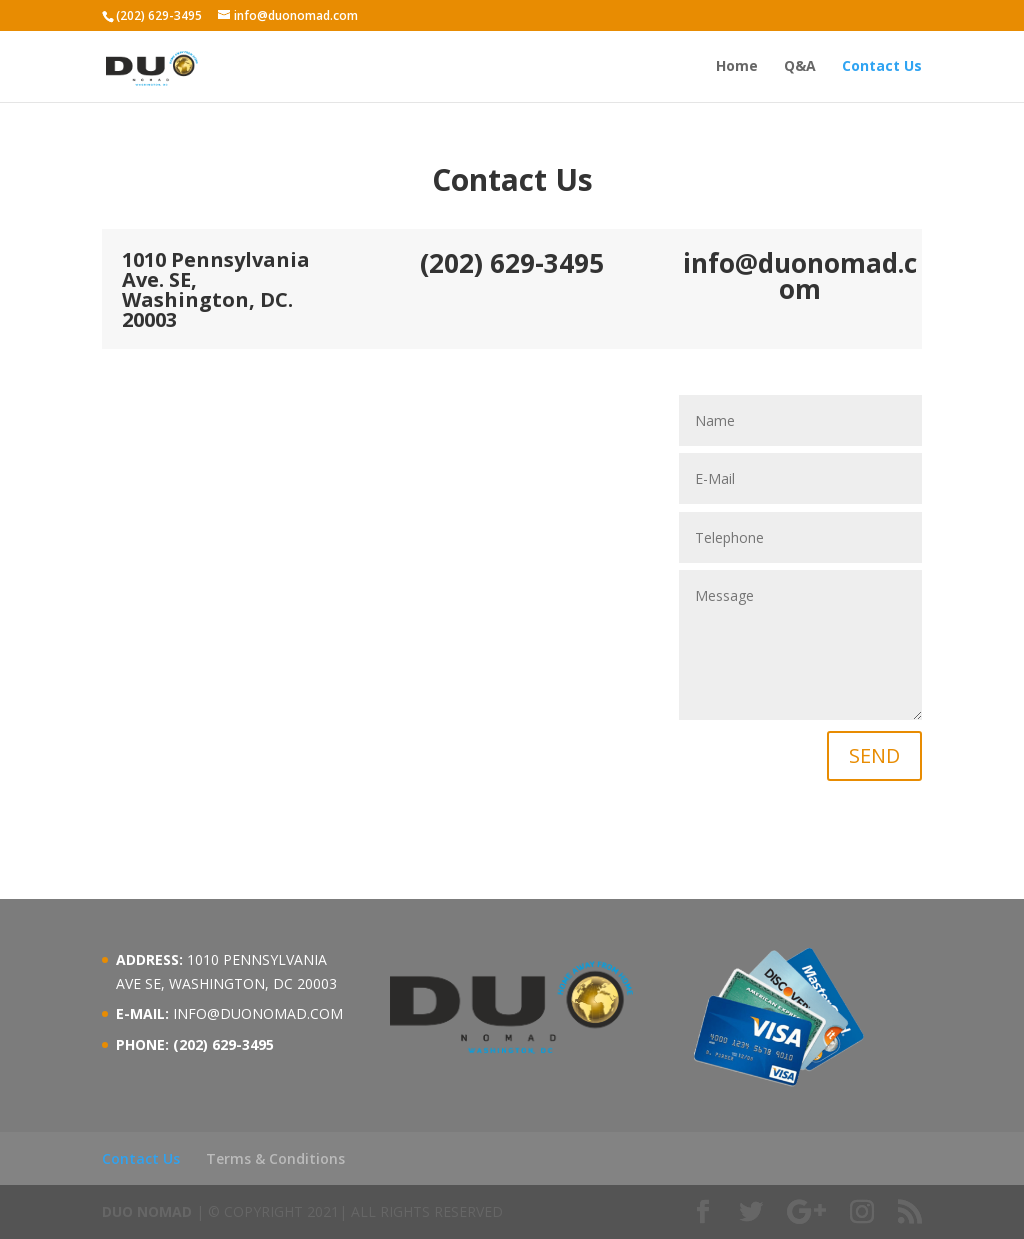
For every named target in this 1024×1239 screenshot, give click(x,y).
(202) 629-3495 (159, 15)
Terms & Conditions (275, 1158)
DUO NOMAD (147, 1211)
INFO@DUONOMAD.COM (258, 1013)
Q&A (800, 67)
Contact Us (882, 67)
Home (737, 67)
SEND (874, 755)
